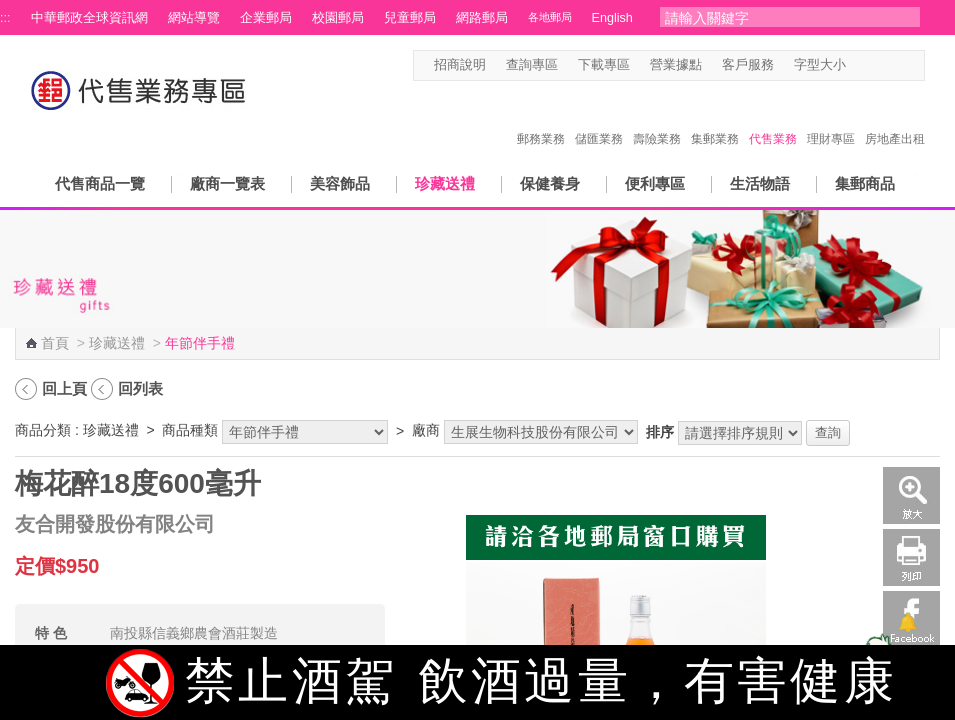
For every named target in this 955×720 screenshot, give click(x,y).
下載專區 (604, 65)
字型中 (877, 65)
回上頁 (64, 388)
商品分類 (43, 430)
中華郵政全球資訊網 (89, 18)
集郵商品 (865, 183)
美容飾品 (340, 183)
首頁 (55, 343)
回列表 (140, 388)
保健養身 (550, 183)
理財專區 (831, 118)
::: (5, 18)
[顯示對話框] (907, 622)
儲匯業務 (599, 118)
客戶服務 (748, 65)
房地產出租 (895, 118)
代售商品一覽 (100, 183)
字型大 (896, 65)
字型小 (858, 65)
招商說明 (460, 65)
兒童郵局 (410, 18)
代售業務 (773, 118)
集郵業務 (715, 118)
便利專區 (655, 183)
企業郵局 (266, 18)
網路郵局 (482, 18)
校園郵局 (338, 18)
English (612, 18)
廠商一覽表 (227, 183)
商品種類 (190, 430)
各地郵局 (550, 17)
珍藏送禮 (445, 183)
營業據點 (676, 65)
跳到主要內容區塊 (10, 10)
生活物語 (760, 183)
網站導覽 (194, 18)
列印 (911, 557)
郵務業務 (541, 118)
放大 (911, 495)
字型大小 (820, 65)
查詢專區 (532, 65)
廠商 (426, 430)
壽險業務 (657, 118)
